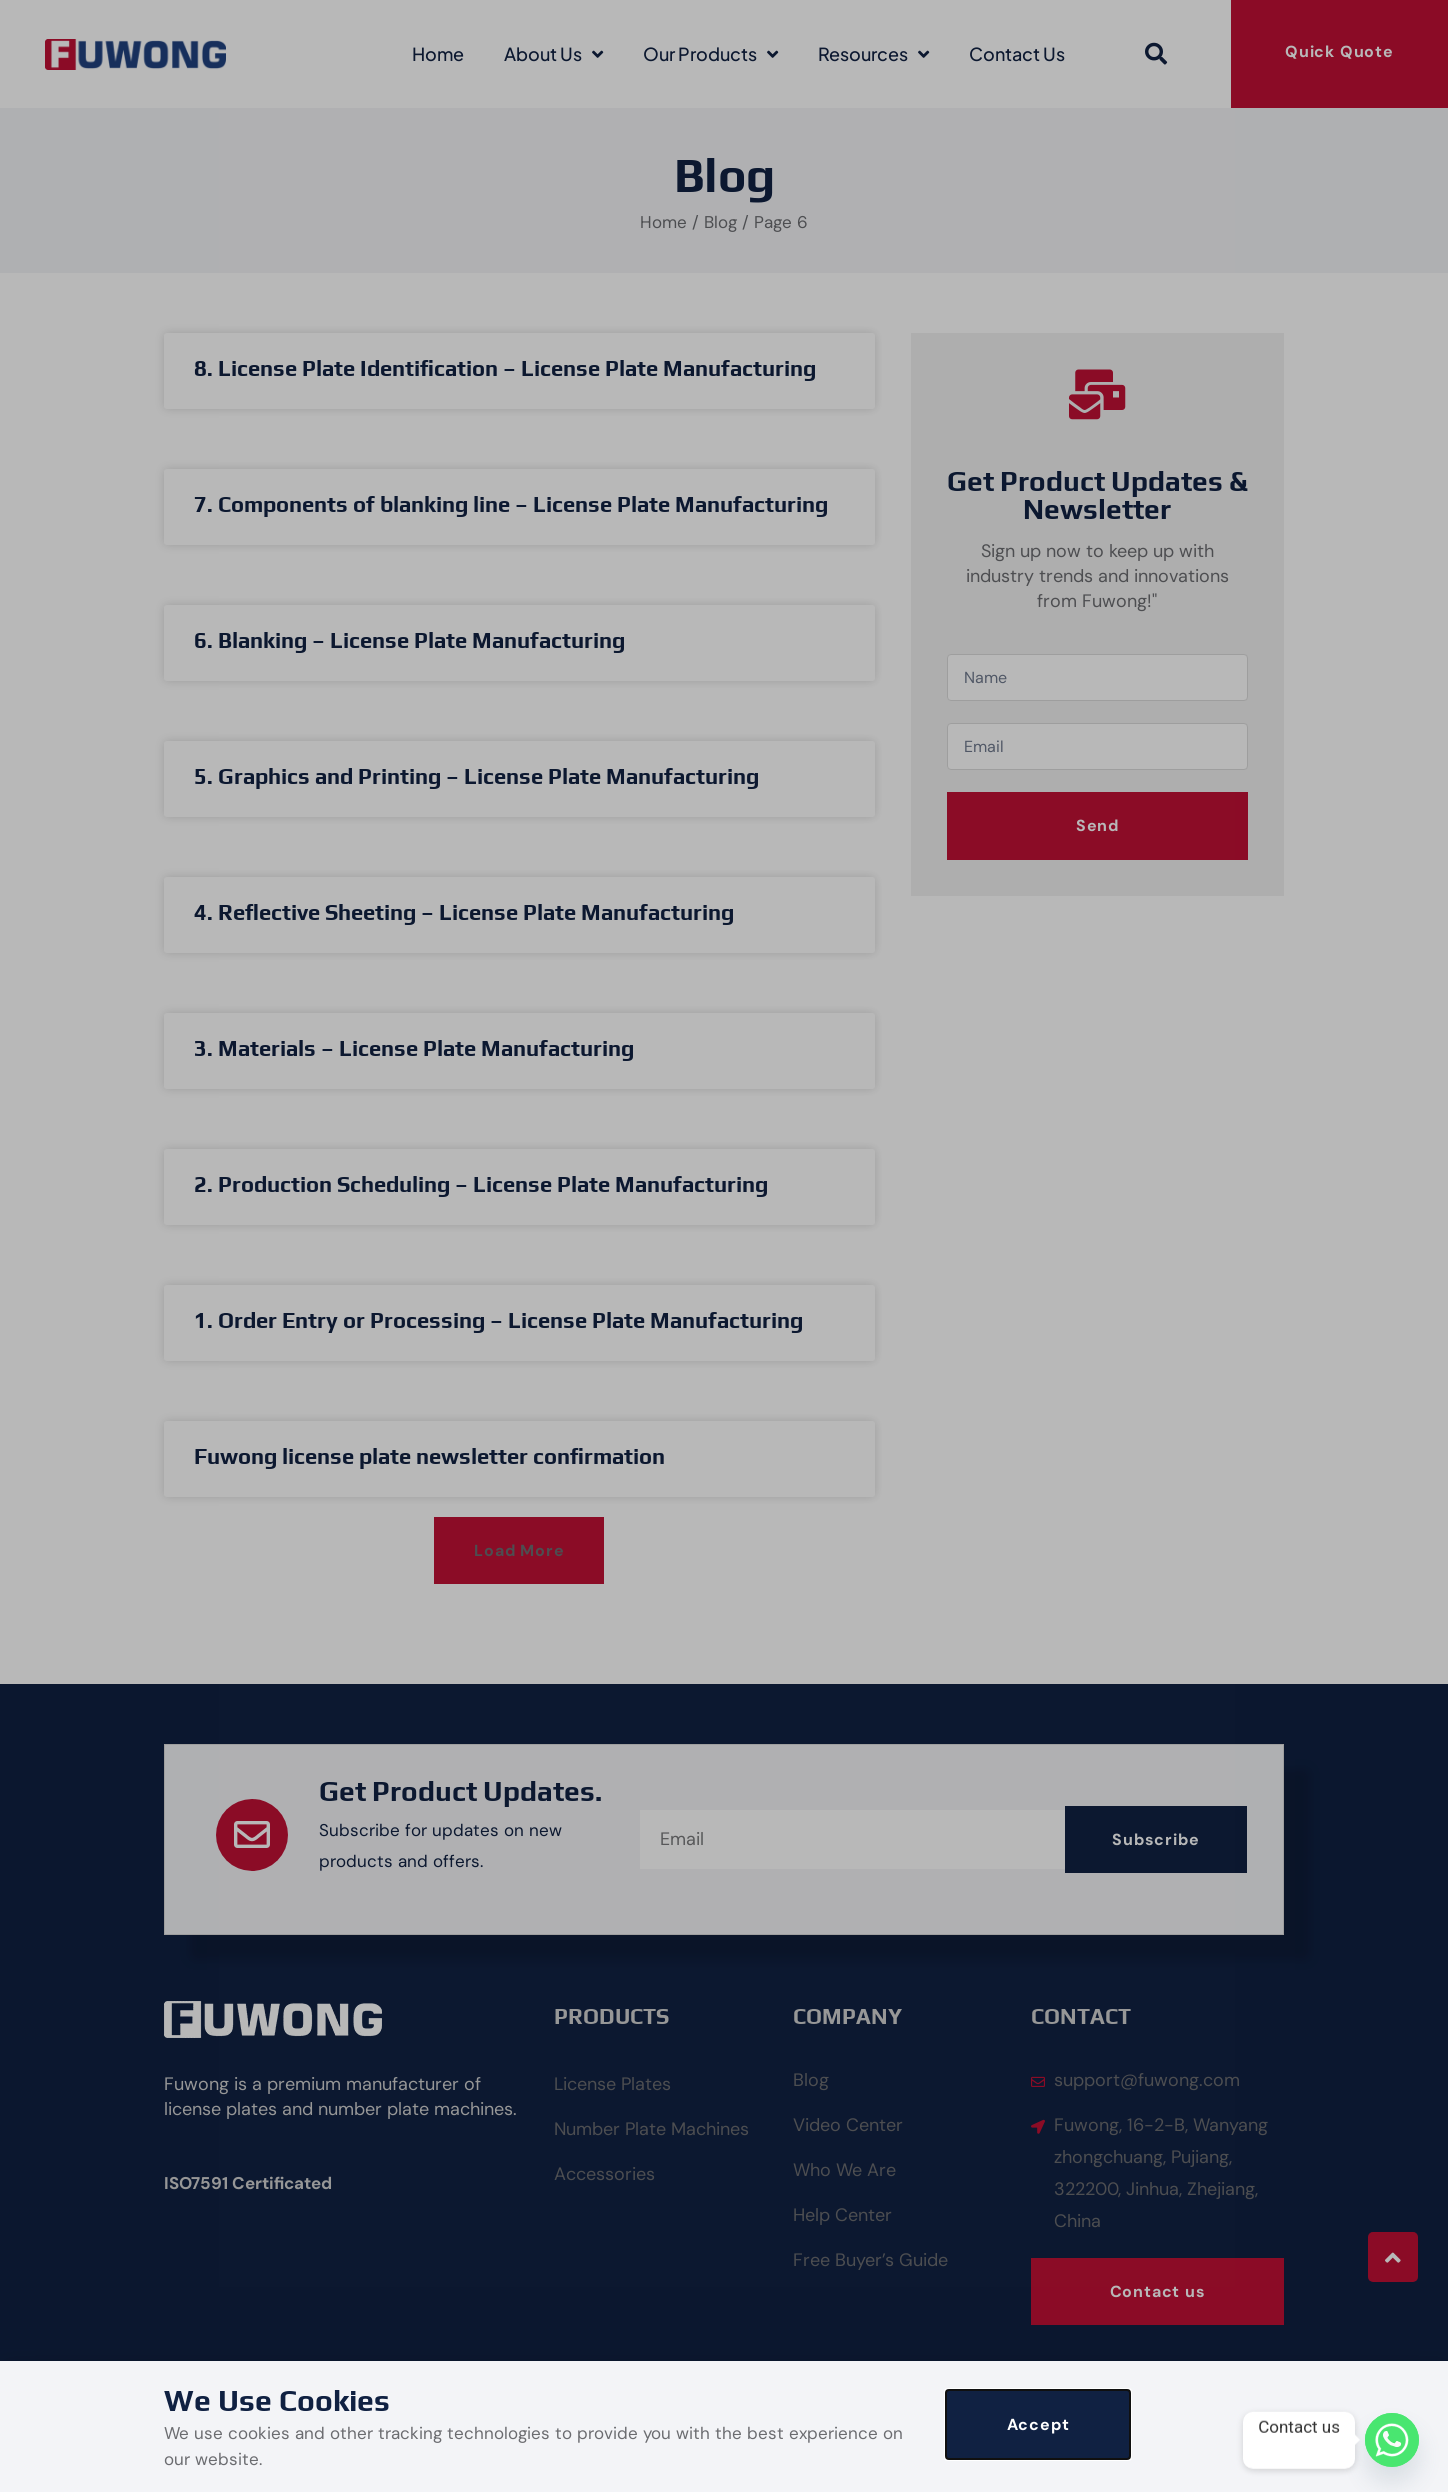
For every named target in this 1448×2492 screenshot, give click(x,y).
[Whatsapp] (1392, 2440)
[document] (724, 1246)
